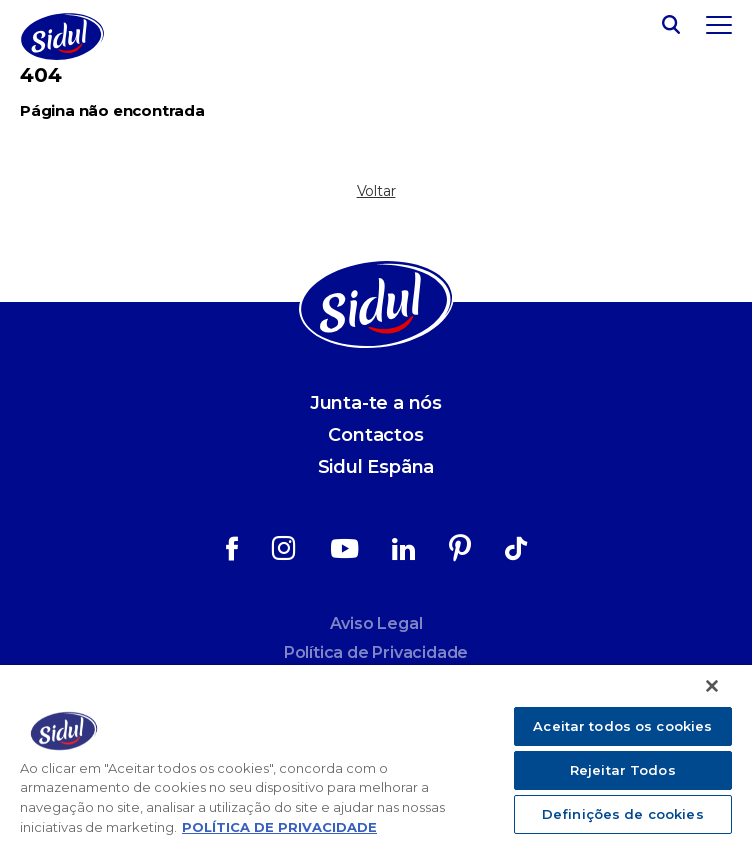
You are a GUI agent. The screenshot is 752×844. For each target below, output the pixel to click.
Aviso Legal (376, 623)
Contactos (375, 435)
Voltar (376, 191)
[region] (376, 754)
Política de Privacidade (376, 652)
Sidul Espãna (376, 467)
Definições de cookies (623, 814)
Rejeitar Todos (623, 770)
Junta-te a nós (376, 403)
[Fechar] (712, 686)
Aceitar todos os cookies (622, 726)
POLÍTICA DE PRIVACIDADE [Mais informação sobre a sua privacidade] (279, 827)
